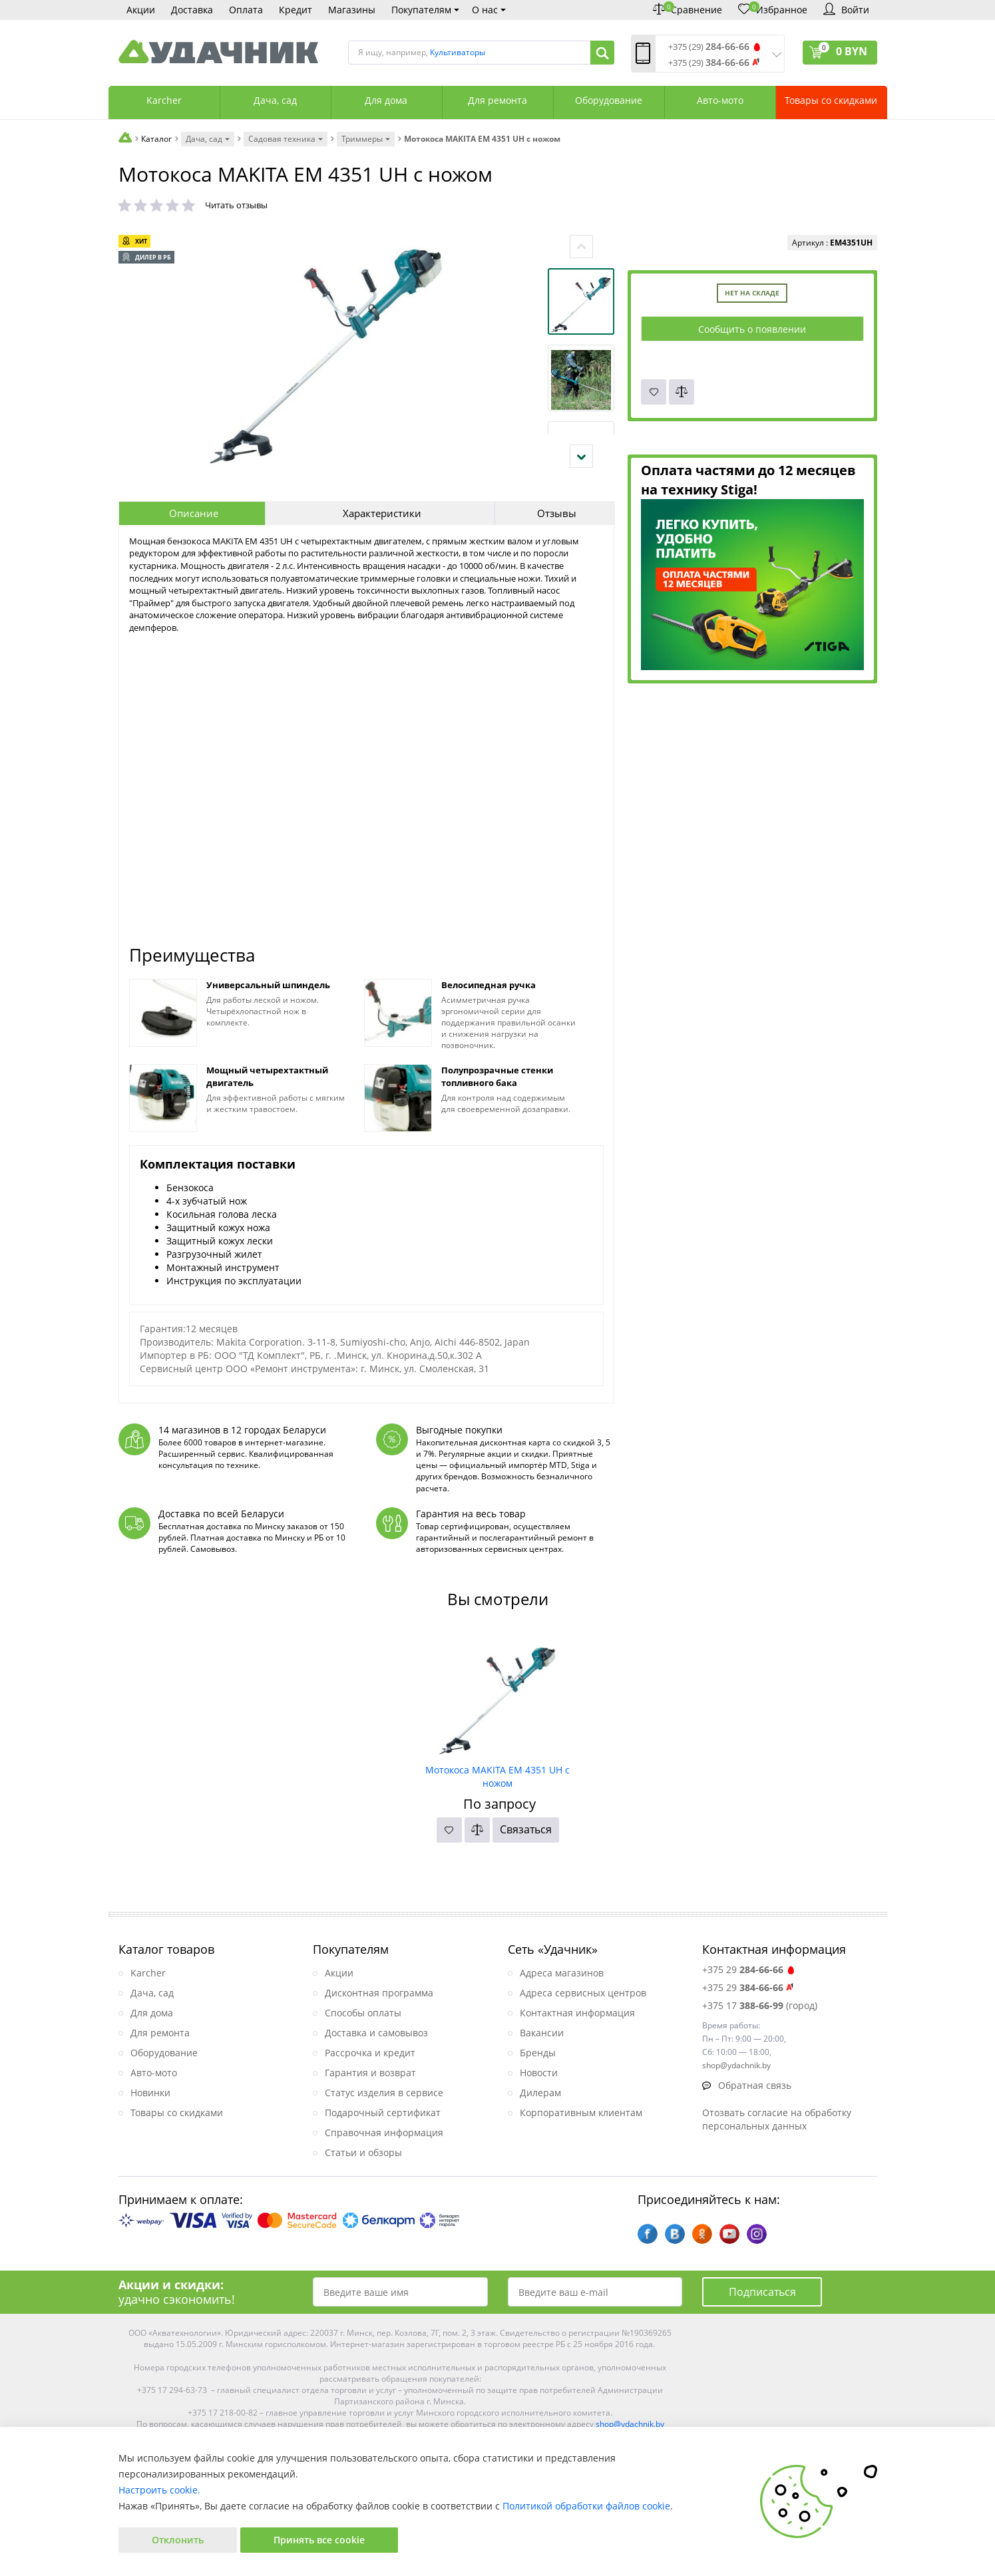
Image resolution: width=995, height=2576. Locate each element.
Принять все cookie (319, 2539)
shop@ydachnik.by (630, 2424)
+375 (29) (708, 47)
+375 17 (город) (759, 2005)
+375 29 (749, 1969)
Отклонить (178, 2539)
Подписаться (762, 2292)
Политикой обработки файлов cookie (586, 2505)
